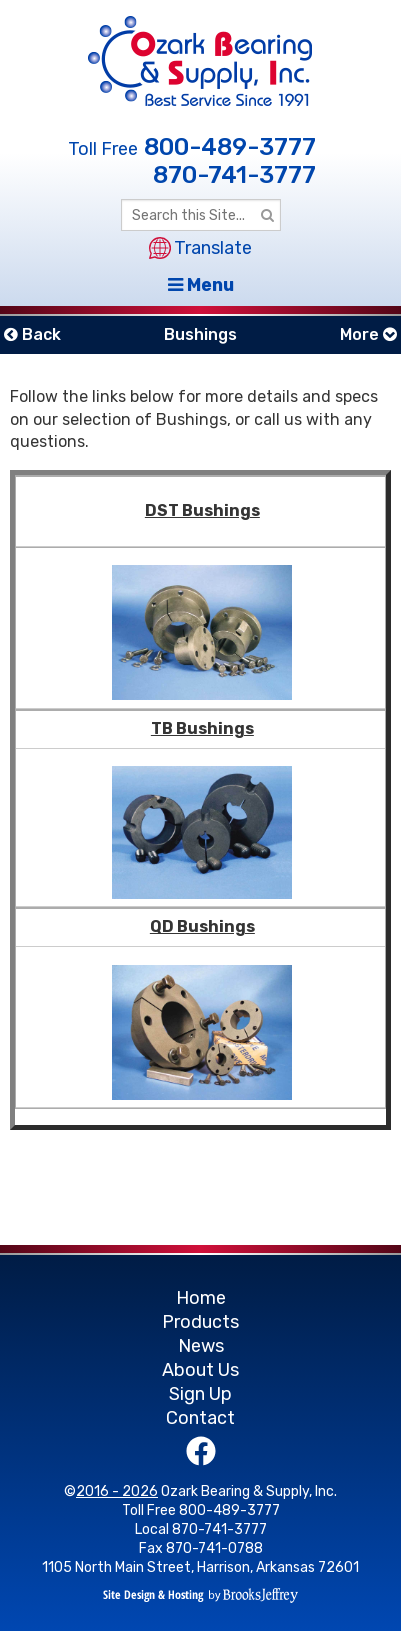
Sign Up (200, 1394)
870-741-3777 (234, 175)
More (368, 334)
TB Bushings (202, 728)
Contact (200, 1418)
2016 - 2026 (117, 1491)
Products (200, 1322)
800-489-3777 (230, 147)
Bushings (200, 334)
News (201, 1346)
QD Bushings (202, 926)
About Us (200, 1370)
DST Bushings (202, 510)
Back (32, 334)
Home (201, 1298)
